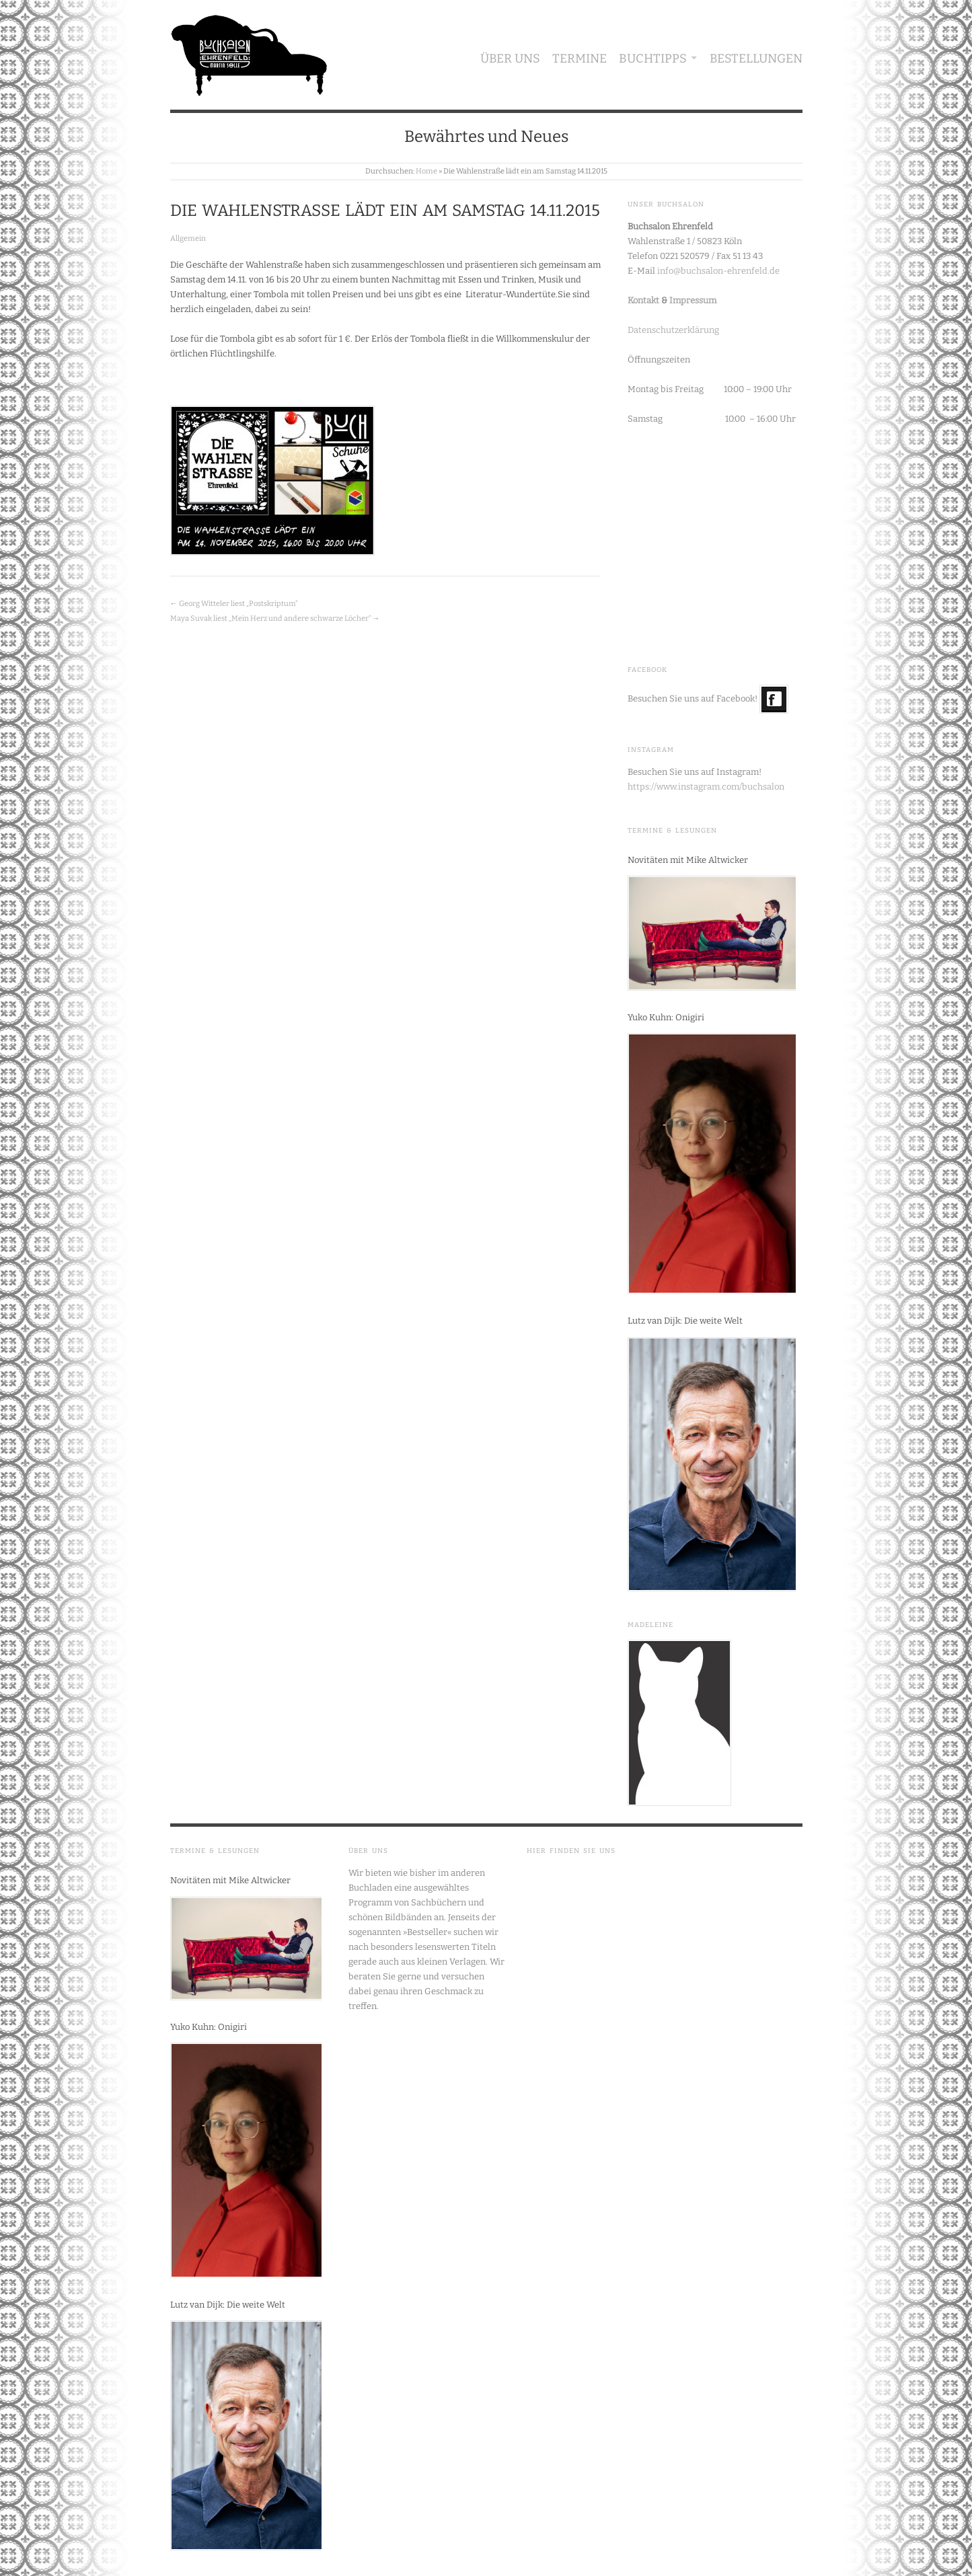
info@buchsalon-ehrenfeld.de (718, 271)
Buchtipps (653, 58)
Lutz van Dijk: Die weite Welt (685, 1321)
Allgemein (188, 238)
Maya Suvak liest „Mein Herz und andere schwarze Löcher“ (270, 618)
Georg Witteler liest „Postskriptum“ (238, 603)
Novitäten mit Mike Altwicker (688, 860)
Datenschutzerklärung (673, 330)
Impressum (692, 300)
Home (426, 171)
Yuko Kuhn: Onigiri (666, 1017)
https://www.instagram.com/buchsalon (706, 787)
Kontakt (643, 300)
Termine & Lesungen (672, 831)
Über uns (510, 58)
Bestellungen (756, 58)
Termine (579, 58)
